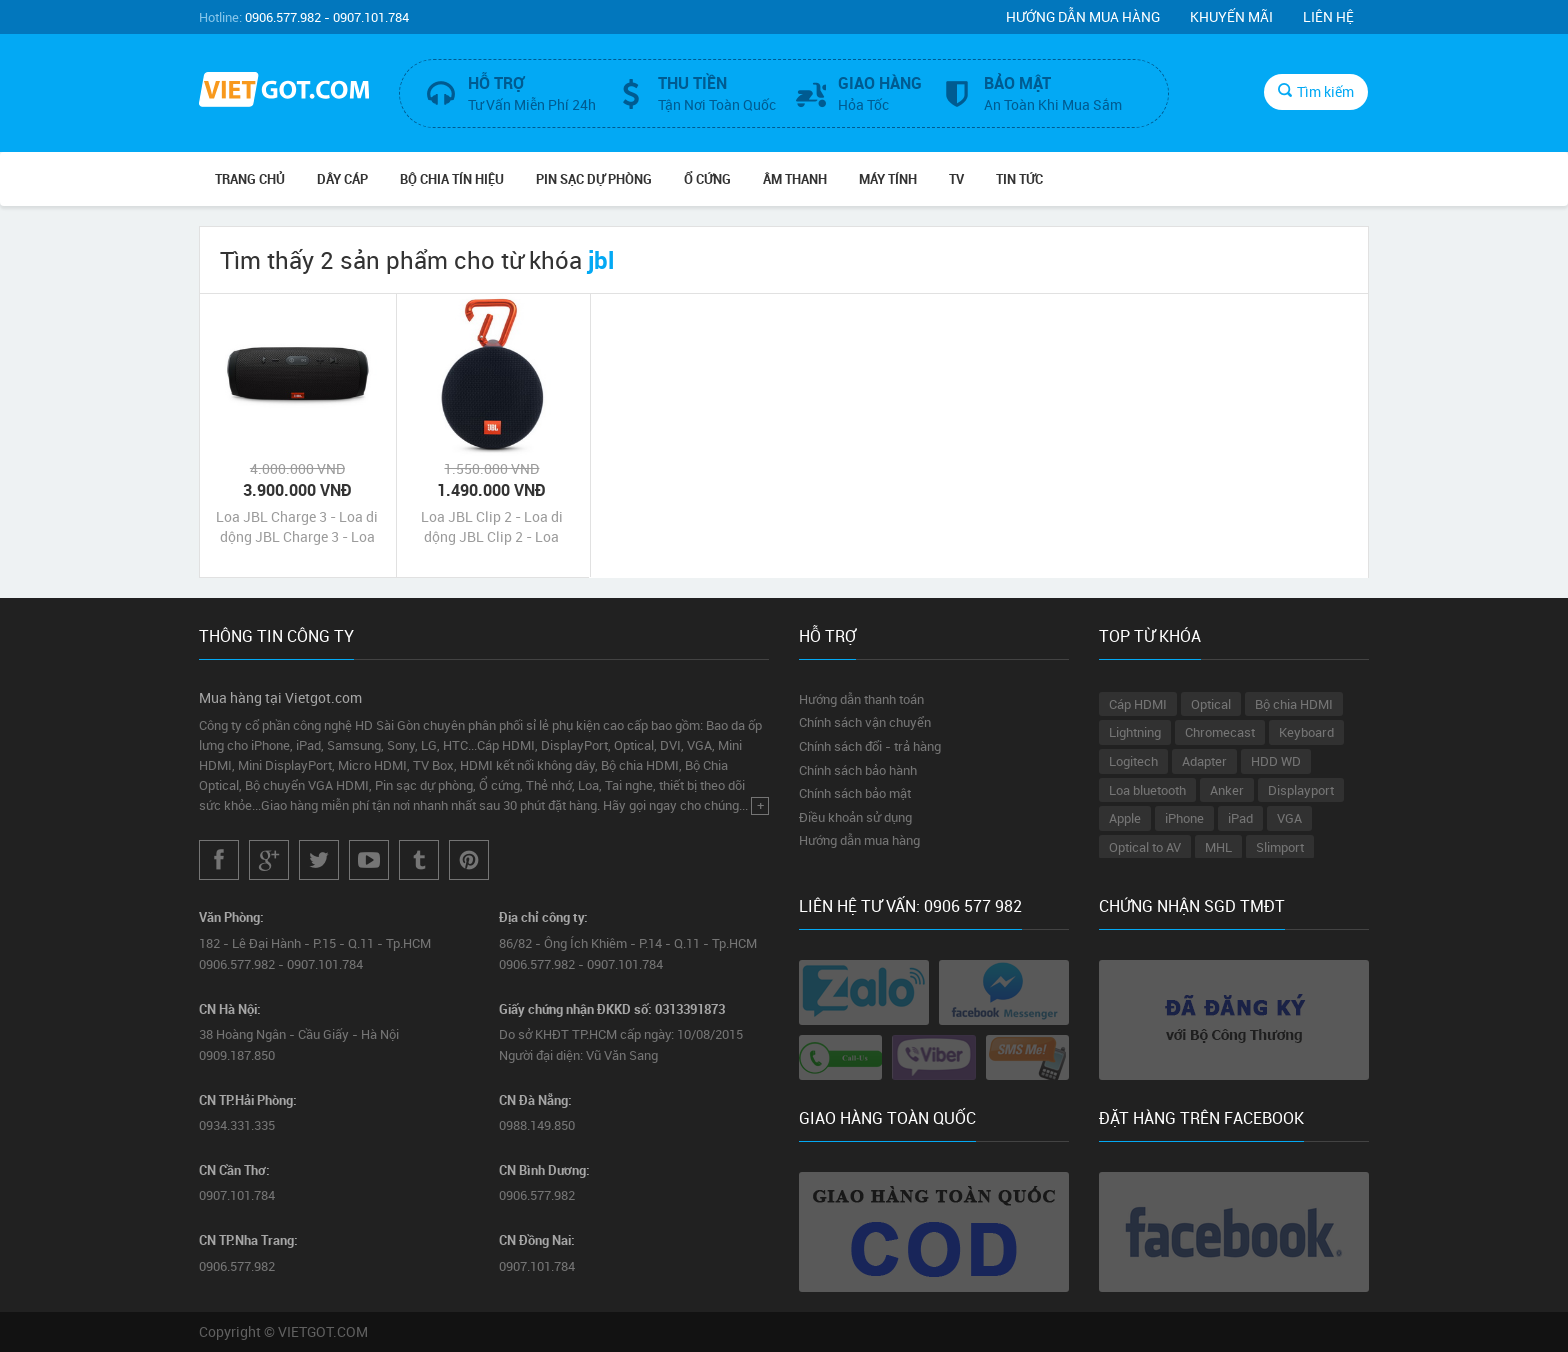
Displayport (1301, 790)
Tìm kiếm (1316, 91)
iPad (1240, 818)
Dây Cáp (342, 179)
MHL (1218, 847)
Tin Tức (1019, 179)
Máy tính (888, 179)
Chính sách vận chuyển (865, 722)
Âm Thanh (795, 179)
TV (956, 179)
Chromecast (1220, 732)
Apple (1125, 818)
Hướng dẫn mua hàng (1083, 16)
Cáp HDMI (1138, 704)
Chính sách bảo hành (858, 770)
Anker (1227, 790)
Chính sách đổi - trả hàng (870, 746)
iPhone (1184, 818)
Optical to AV (1145, 847)
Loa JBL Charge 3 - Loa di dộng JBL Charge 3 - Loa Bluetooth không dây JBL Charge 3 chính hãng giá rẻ (297, 527)
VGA (1289, 818)
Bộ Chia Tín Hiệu (452, 179)
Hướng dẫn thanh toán (861, 699)
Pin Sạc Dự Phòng (594, 179)
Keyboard (1306, 732)
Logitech (1133, 761)
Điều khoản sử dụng (855, 817)
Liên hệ (1328, 16)
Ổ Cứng (707, 179)
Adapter (1204, 761)
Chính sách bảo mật (855, 793)
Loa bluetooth (1147, 790)
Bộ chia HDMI (1294, 704)
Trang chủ (250, 179)
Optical (1211, 704)
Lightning (1135, 732)
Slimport (1280, 847)
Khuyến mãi (1231, 16)
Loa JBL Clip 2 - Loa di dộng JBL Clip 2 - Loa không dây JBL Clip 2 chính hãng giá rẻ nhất (492, 527)
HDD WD (1276, 761)
